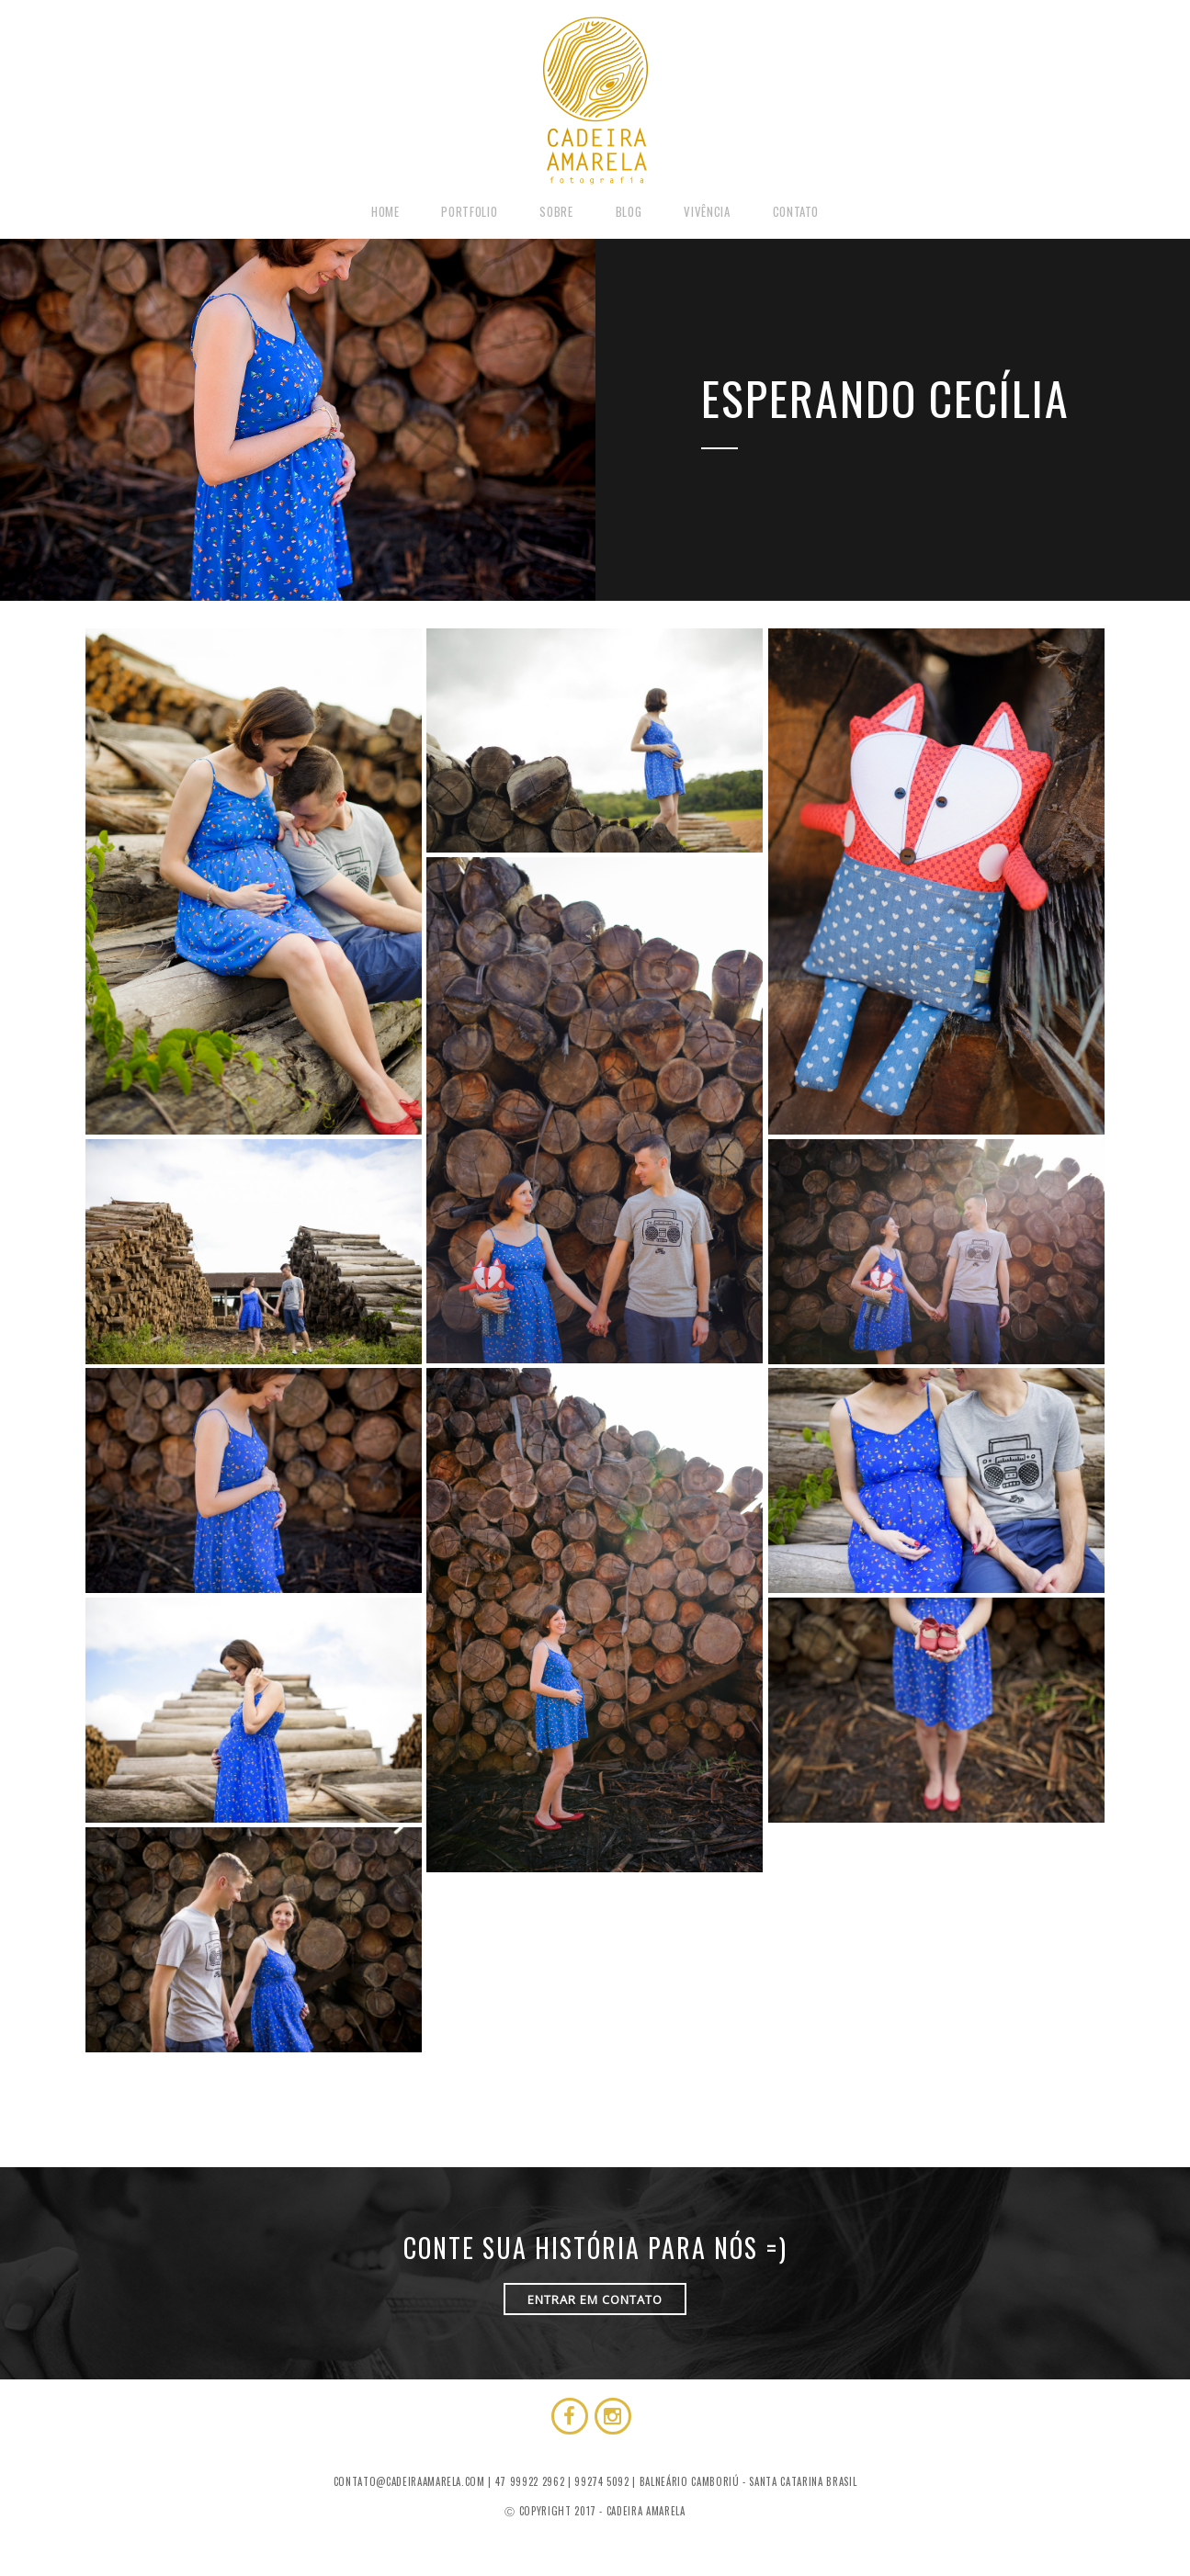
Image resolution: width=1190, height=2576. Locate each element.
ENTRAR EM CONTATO (595, 2299)
